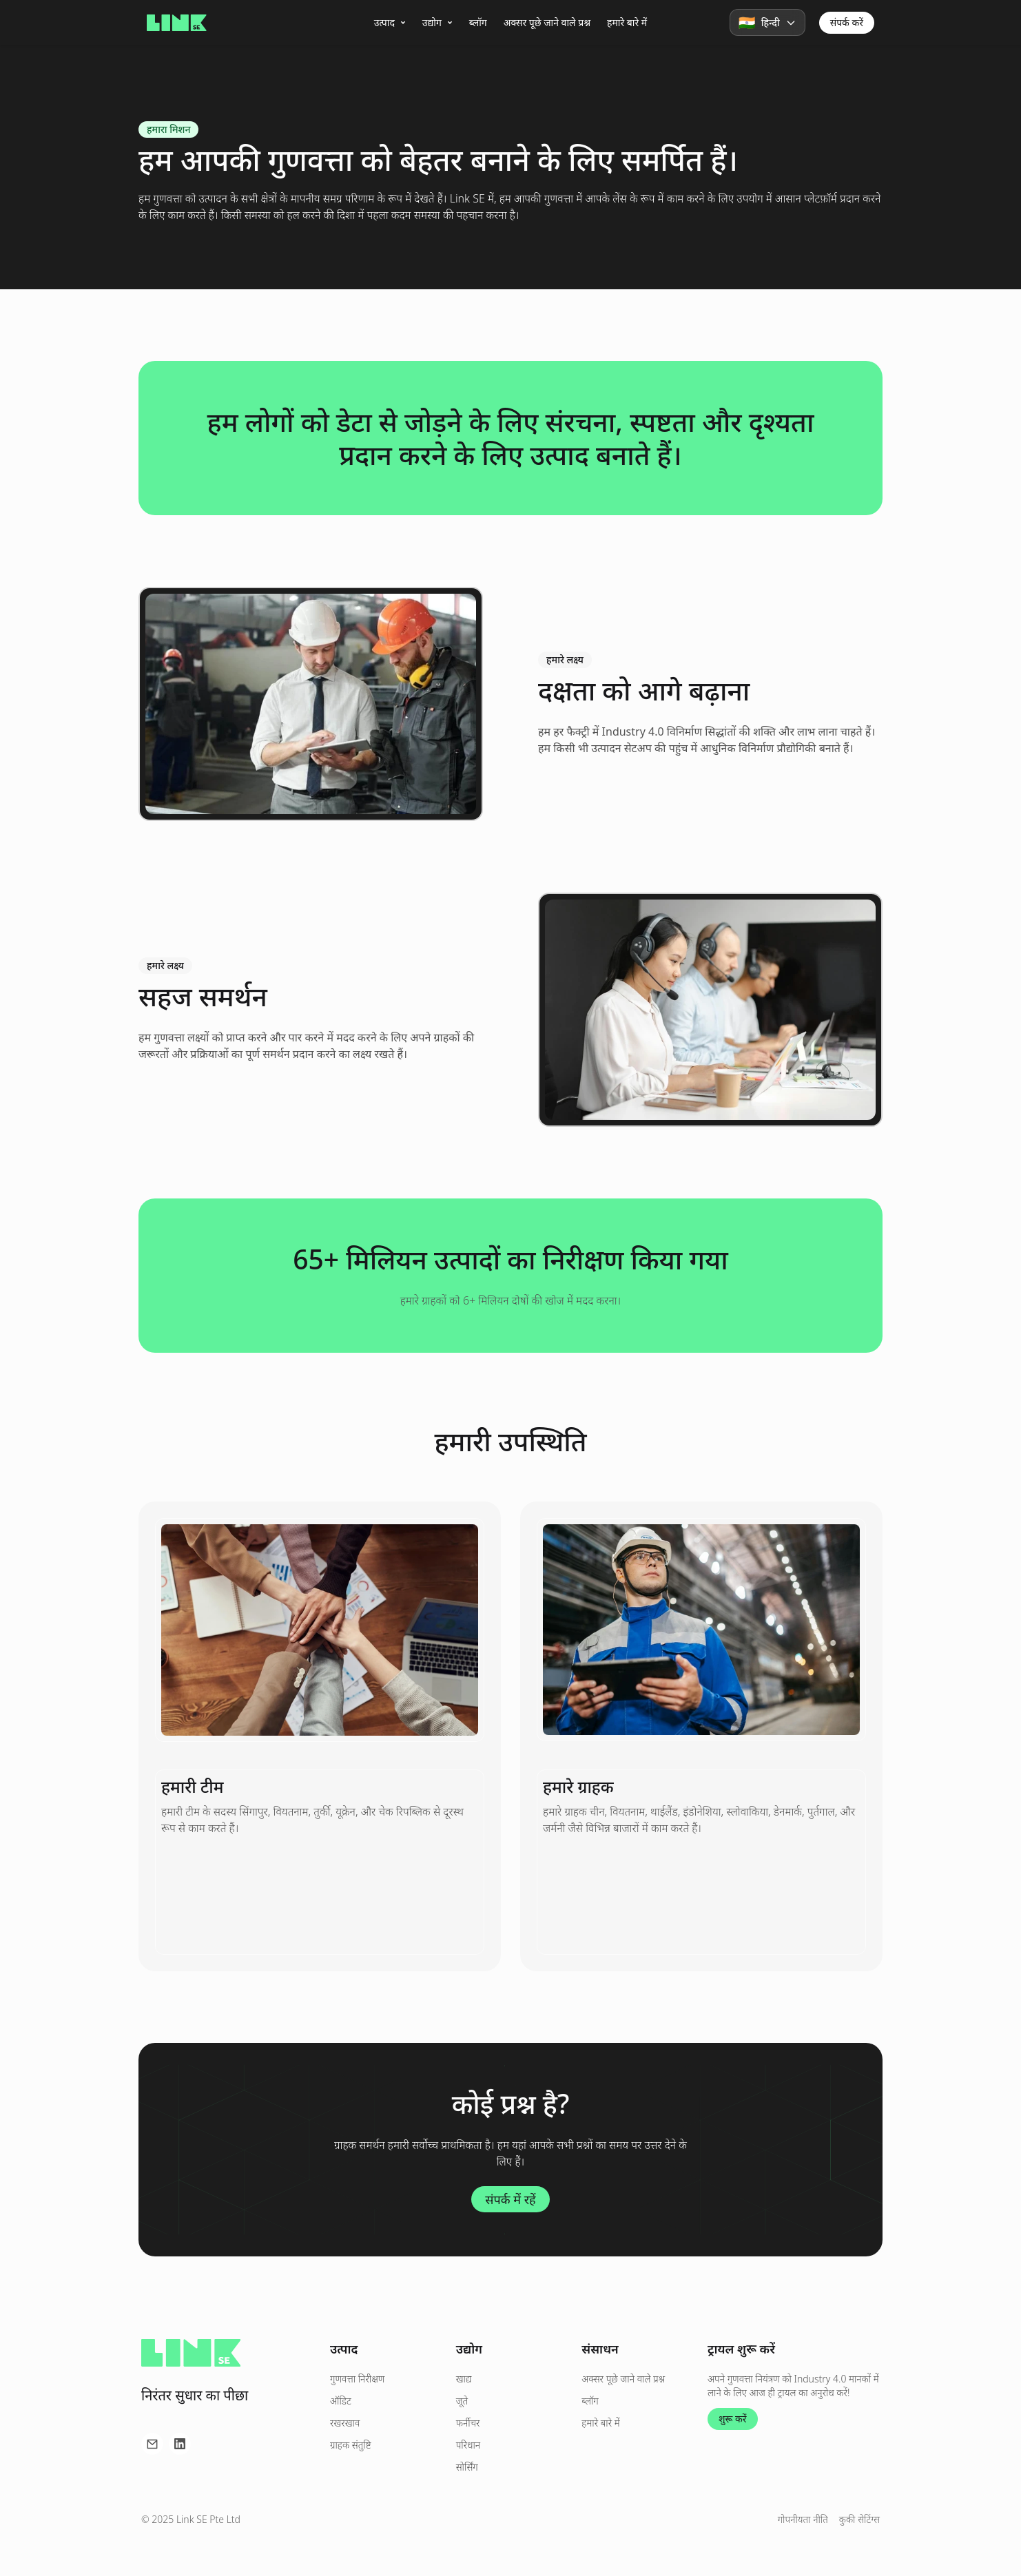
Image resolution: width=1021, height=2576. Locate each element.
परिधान (468, 2444)
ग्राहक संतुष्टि (350, 2444)
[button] (767, 22)
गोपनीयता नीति (803, 2519)
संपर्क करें (846, 22)
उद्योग (437, 22)
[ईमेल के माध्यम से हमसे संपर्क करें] (152, 2444)
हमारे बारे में (627, 22)
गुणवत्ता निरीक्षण (357, 2378)
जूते (462, 2400)
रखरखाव (345, 2422)
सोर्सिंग (467, 2466)
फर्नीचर (468, 2422)
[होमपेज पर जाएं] (177, 22)
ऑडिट (340, 2400)
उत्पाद (390, 22)
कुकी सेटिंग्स (859, 2519)
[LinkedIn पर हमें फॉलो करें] (180, 2444)
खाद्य (464, 2378)
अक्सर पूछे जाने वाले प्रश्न (547, 22)
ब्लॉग (478, 22)
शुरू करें (733, 2418)
